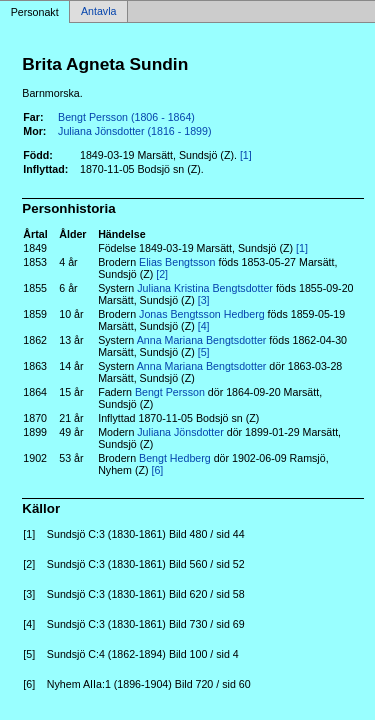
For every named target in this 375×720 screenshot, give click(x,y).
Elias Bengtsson (177, 262)
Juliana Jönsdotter (180, 432)
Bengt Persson (170, 392)
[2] (162, 274)
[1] (246, 155)
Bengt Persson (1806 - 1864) (126, 117)
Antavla (99, 12)
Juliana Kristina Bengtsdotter (205, 288)
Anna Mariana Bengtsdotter (202, 340)
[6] (157, 470)
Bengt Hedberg (175, 458)
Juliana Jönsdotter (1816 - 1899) (134, 131)
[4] (204, 326)
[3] (204, 300)
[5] (204, 352)
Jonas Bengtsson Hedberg (202, 314)
